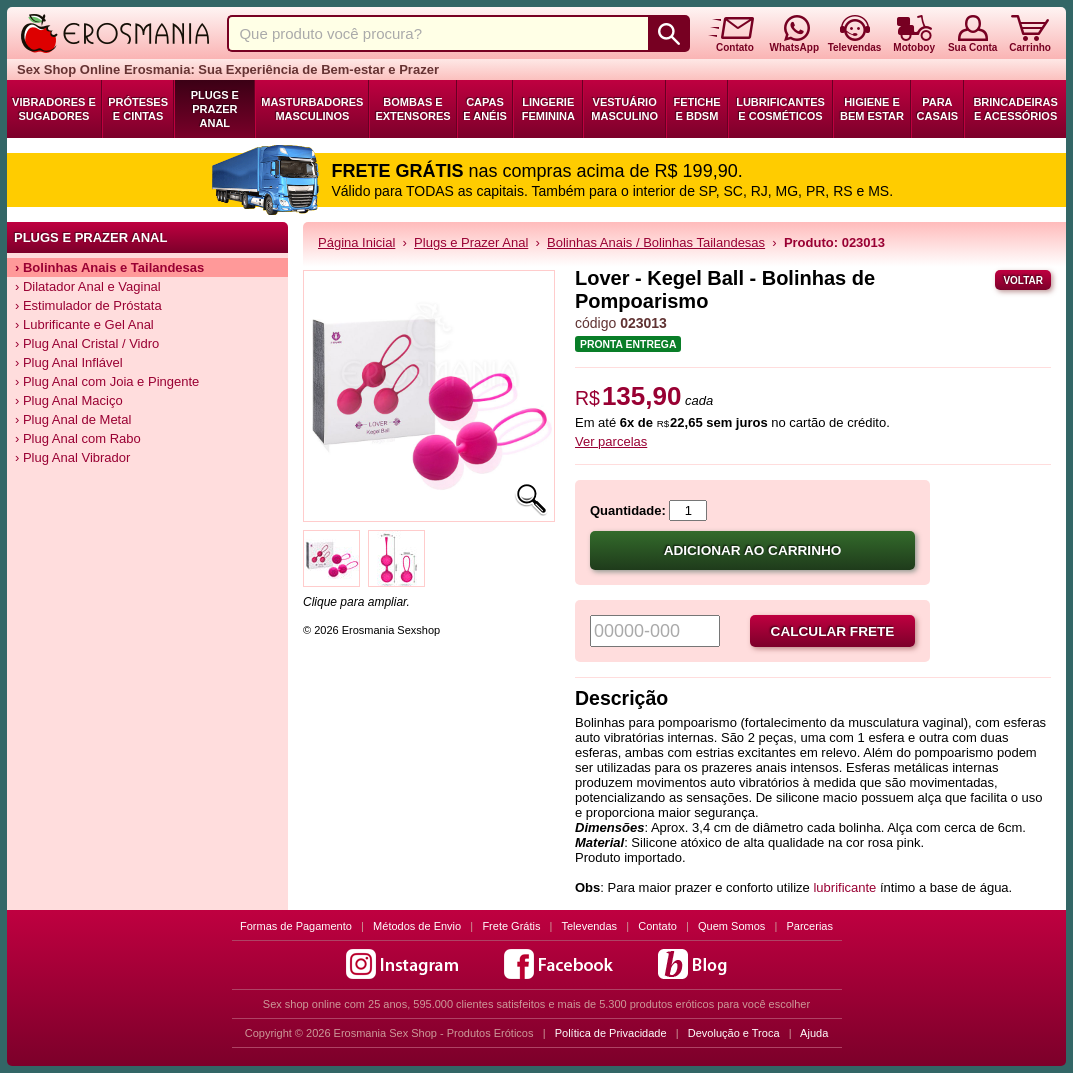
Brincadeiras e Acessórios (1015, 109)
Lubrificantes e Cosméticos (780, 109)
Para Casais (938, 109)
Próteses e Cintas (138, 109)
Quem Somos (731, 926)
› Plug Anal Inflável (69, 362)
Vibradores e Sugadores (54, 109)
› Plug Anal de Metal (73, 419)
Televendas (589, 926)
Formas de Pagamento (296, 926)
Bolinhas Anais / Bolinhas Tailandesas (656, 242)
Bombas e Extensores (412, 109)
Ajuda (814, 1033)
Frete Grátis (511, 926)
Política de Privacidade (611, 1033)
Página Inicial (356, 242)
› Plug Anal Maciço (69, 400)
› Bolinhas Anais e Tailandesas (109, 267)
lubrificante (844, 887)
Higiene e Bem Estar (872, 109)
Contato (657, 926)
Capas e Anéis (485, 109)
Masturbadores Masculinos (312, 109)
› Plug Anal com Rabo (78, 438)
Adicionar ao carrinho (753, 550)
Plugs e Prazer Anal (215, 109)
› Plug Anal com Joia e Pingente (107, 381)
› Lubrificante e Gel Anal (84, 324)
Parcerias (810, 926)
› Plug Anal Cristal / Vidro (87, 343)
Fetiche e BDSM (696, 109)
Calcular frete (833, 631)
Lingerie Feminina (548, 109)
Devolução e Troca (734, 1033)
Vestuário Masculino (624, 109)
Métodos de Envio (417, 926)
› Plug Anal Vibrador (72, 457)
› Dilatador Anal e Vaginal (88, 286)
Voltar (1023, 280)
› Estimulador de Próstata (88, 305)
